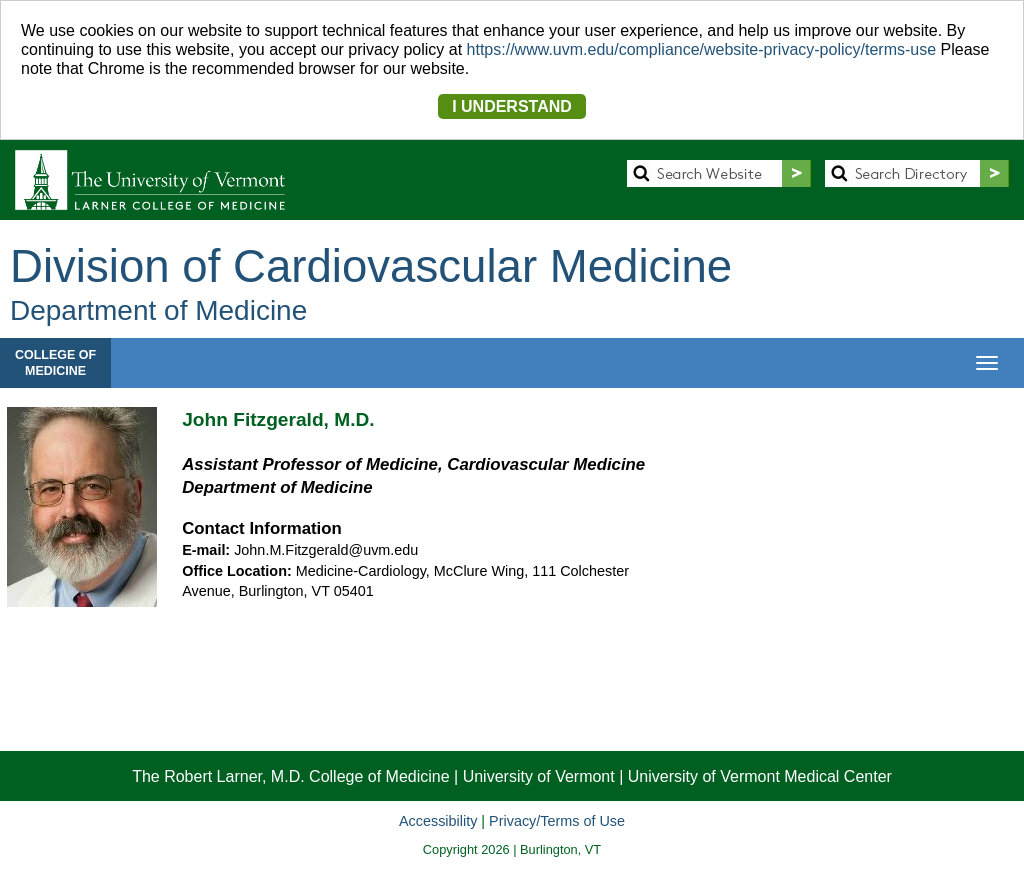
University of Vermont (539, 776)
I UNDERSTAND (512, 106)
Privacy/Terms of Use (557, 821)
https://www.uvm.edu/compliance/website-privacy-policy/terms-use (702, 49)
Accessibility (438, 821)
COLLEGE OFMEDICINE (55, 363)
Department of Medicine (158, 310)
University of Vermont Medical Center (760, 776)
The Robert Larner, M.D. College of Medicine (290, 776)
